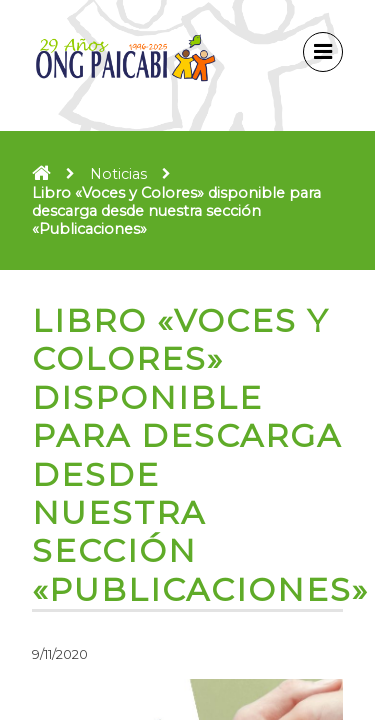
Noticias (118, 174)
